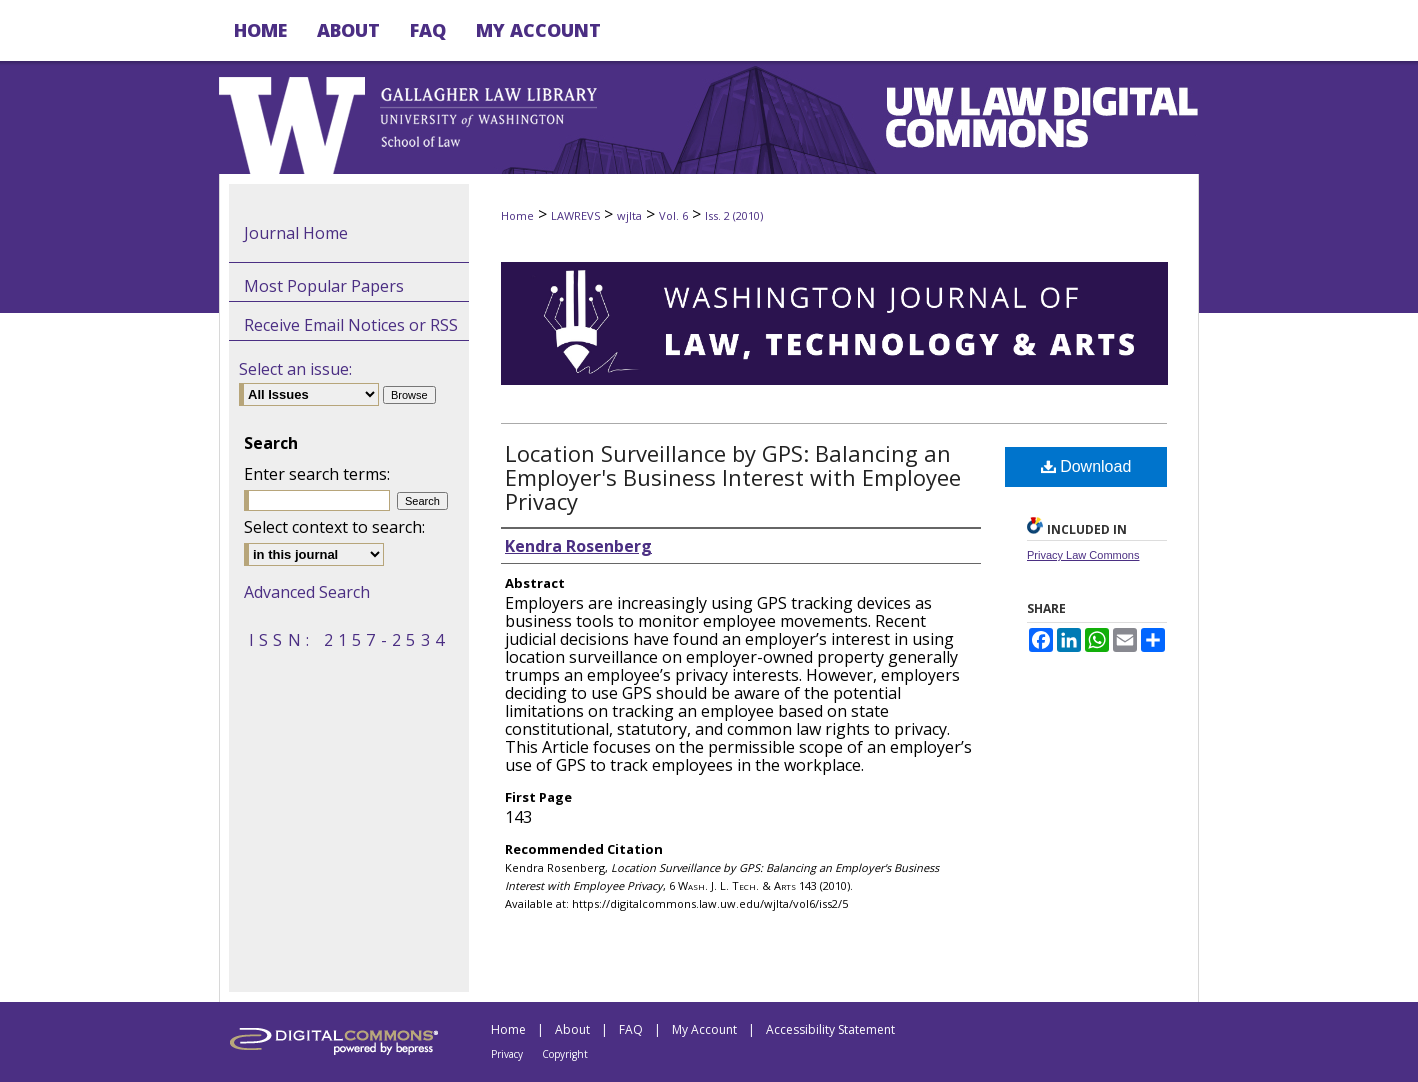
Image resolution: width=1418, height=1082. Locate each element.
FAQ (631, 1029)
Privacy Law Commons (1083, 555)
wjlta (629, 215)
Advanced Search (307, 592)
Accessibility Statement (830, 1029)
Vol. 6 (673, 215)
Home (517, 215)
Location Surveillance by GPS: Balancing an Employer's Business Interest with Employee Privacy (733, 477)
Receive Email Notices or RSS (351, 325)
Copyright (565, 1054)
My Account (704, 1029)
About (572, 1029)
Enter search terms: (317, 474)
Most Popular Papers (324, 286)
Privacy (507, 1054)
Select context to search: (334, 527)
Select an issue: (295, 369)
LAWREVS (575, 215)
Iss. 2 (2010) (734, 215)
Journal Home (296, 233)
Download (1086, 466)
